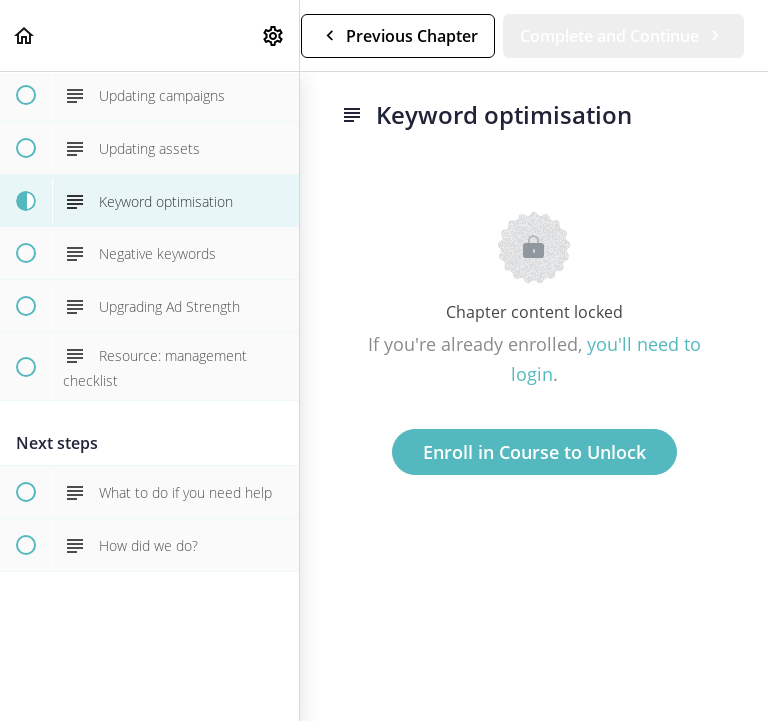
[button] (25, 35)
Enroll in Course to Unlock (534, 452)
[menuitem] (274, 35)
